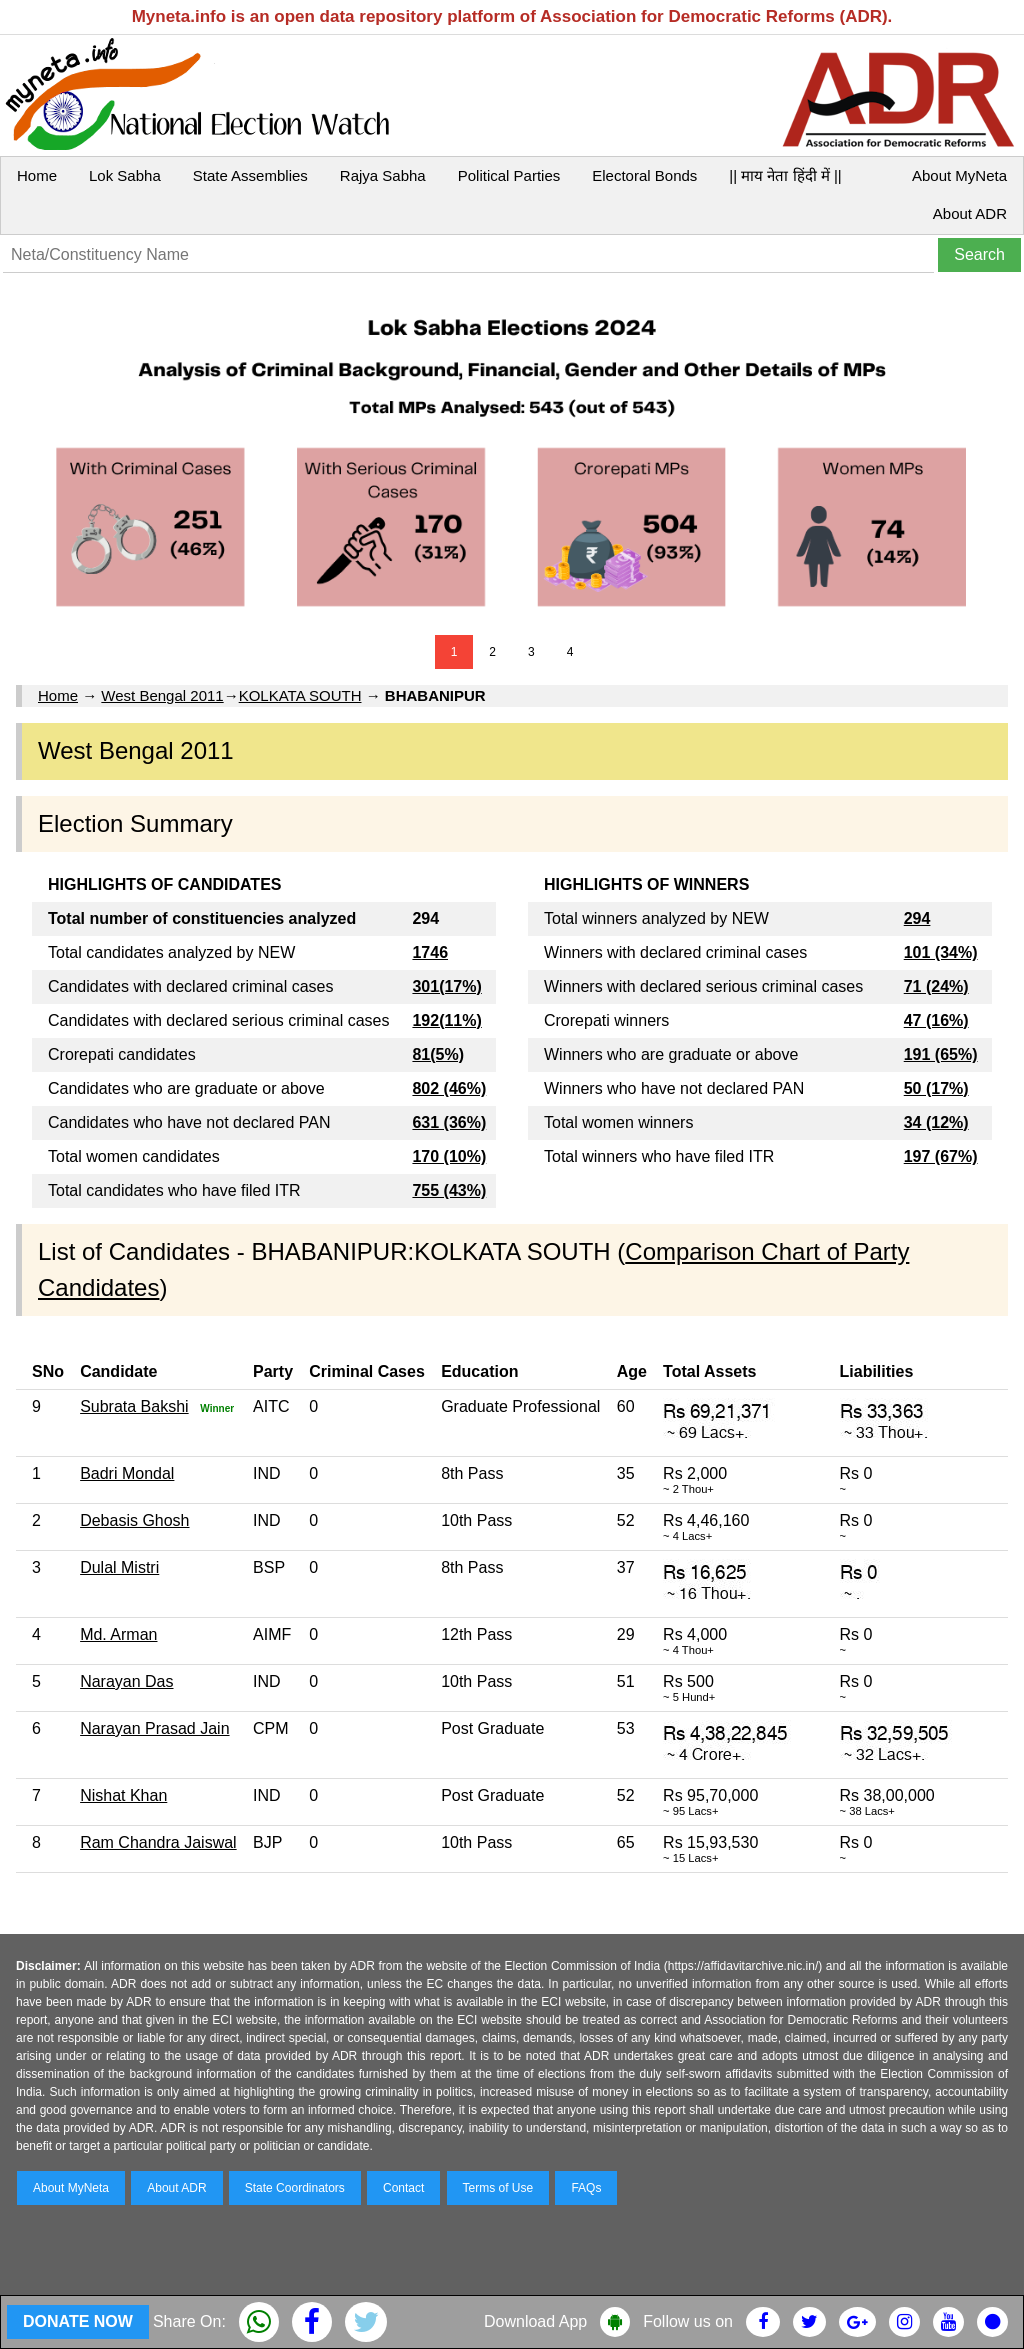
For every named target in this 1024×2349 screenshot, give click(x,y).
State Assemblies (250, 175)
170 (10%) (449, 1156)
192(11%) (446, 1020)
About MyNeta (959, 175)
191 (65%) (941, 1054)
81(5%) (438, 1054)
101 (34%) (941, 952)
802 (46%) (449, 1088)
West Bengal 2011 (162, 695)
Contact (403, 2188)
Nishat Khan (123, 1795)
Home (37, 175)
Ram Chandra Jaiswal (158, 1842)
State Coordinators (295, 2188)
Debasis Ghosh (134, 1520)
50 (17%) (936, 1088)
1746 (430, 952)
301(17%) (446, 986)
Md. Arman (118, 1634)
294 (917, 918)
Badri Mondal (127, 1473)
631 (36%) (449, 1122)
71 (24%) (936, 986)
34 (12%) (936, 1122)
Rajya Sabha (383, 175)
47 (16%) (936, 1020)
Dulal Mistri (119, 1567)
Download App (535, 2321)
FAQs (586, 2188)
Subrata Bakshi (134, 1406)
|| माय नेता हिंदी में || (785, 175)
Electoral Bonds (644, 175)
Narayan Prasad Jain (154, 1728)
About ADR (970, 213)
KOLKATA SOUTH (300, 695)
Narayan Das (126, 1681)
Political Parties (509, 175)
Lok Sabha (125, 175)
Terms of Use (498, 2188)
